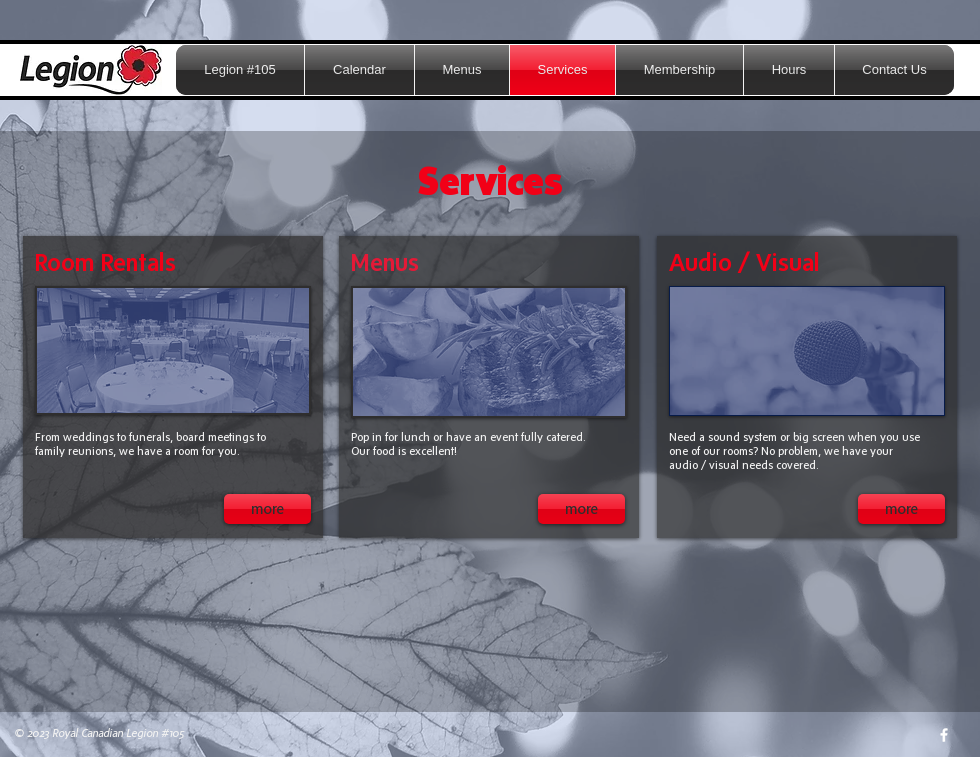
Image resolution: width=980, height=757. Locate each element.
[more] (267, 509)
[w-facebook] (944, 735)
